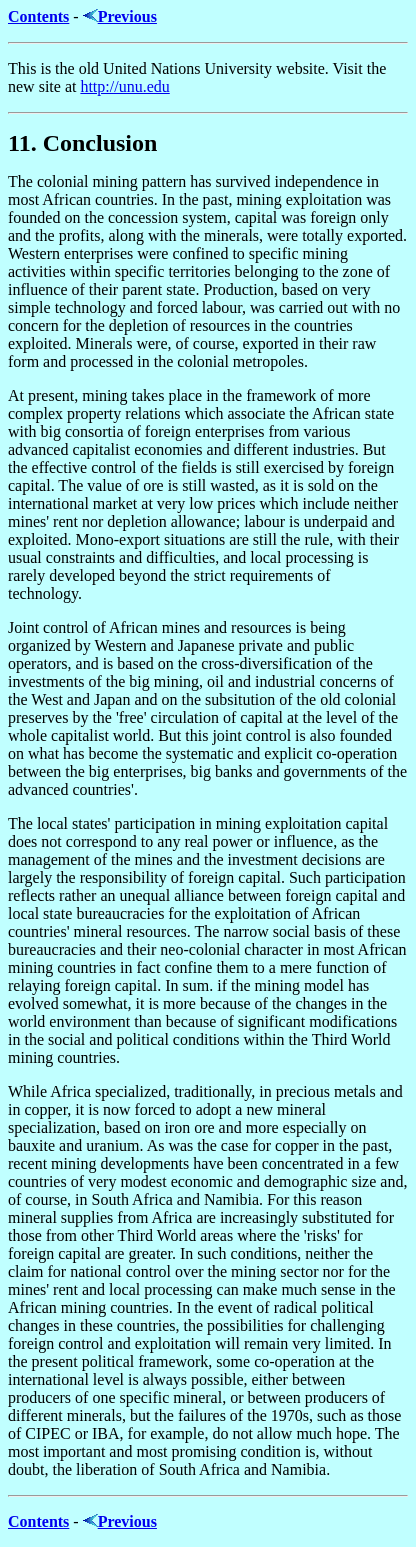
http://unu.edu (124, 86)
